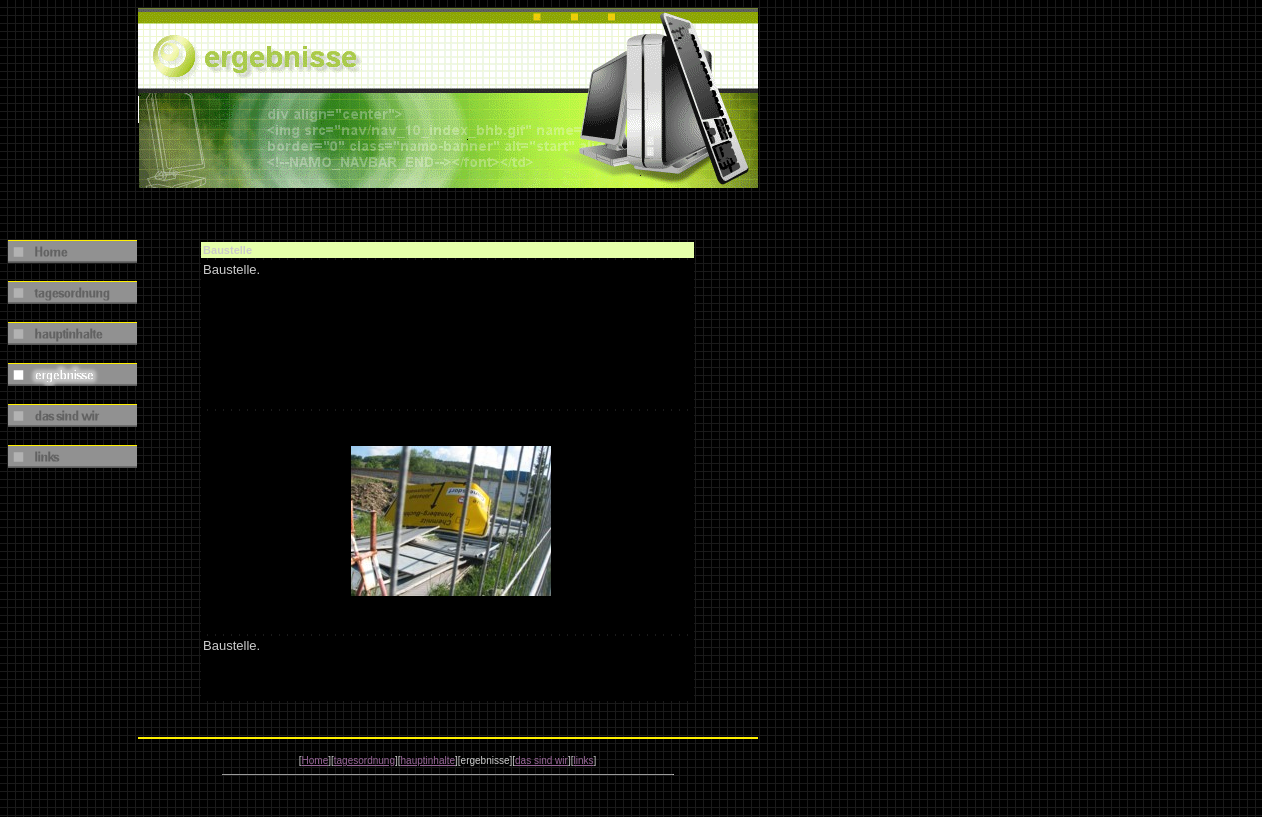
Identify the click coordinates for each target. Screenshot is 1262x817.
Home (315, 760)
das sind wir (541, 760)
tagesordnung (364, 760)
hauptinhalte (428, 760)
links (583, 760)
